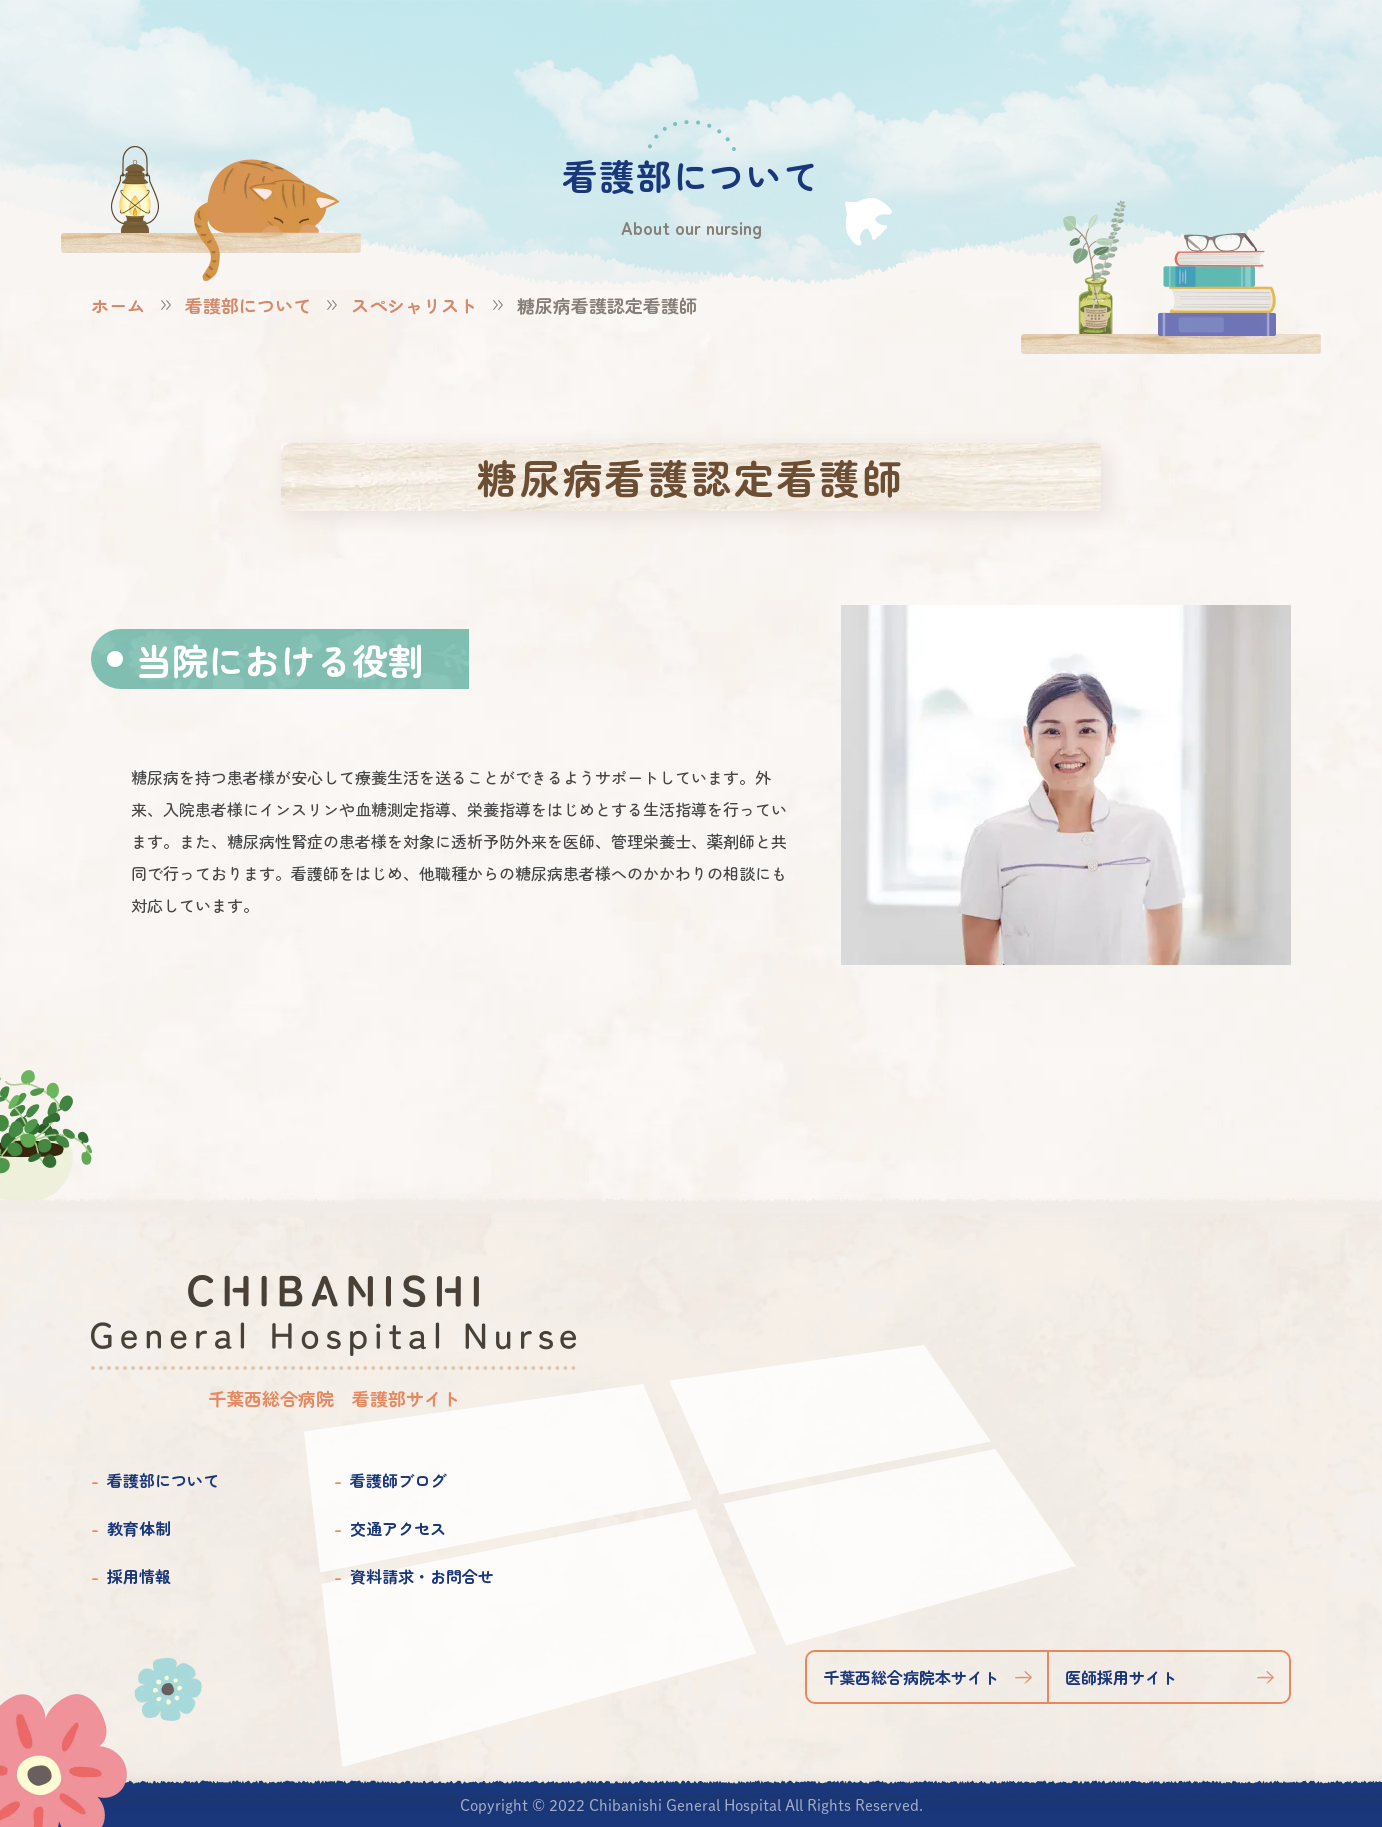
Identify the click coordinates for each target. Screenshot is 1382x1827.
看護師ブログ (398, 1480)
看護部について (248, 305)
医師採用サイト (1121, 1677)
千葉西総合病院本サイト (911, 1677)
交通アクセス (398, 1528)
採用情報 (139, 1576)
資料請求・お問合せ (422, 1576)
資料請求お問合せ (1255, 51)
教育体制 (139, 1528)
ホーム (118, 305)
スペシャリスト (414, 305)
